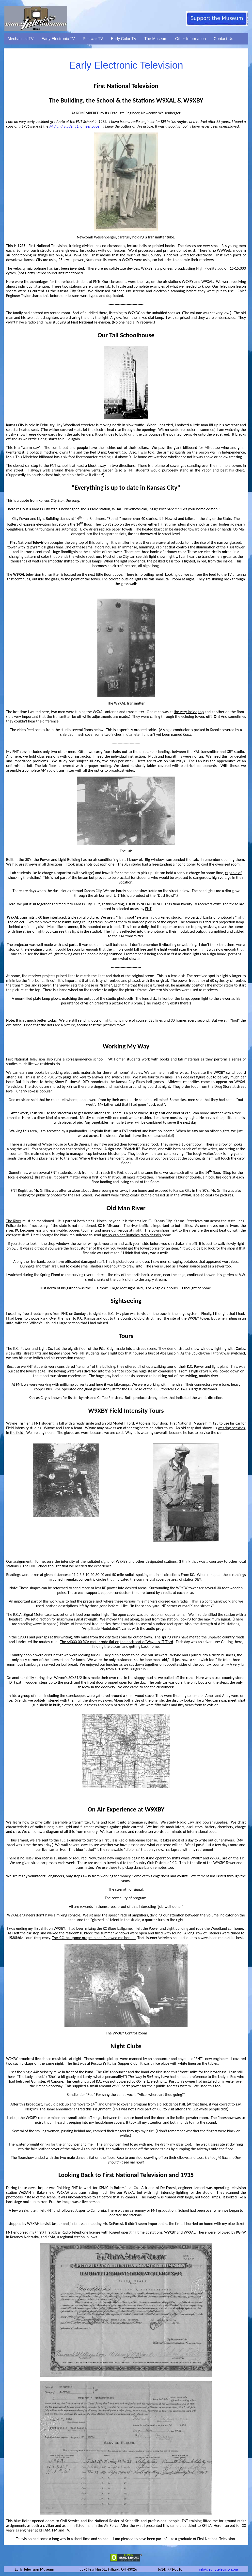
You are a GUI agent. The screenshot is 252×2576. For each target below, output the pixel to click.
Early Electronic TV (58, 39)
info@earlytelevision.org (218, 2569)
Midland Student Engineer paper (74, 126)
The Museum (155, 39)
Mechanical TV (21, 39)
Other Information (190, 39)
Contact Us (223, 39)
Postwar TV (93, 39)
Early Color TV (124, 39)
